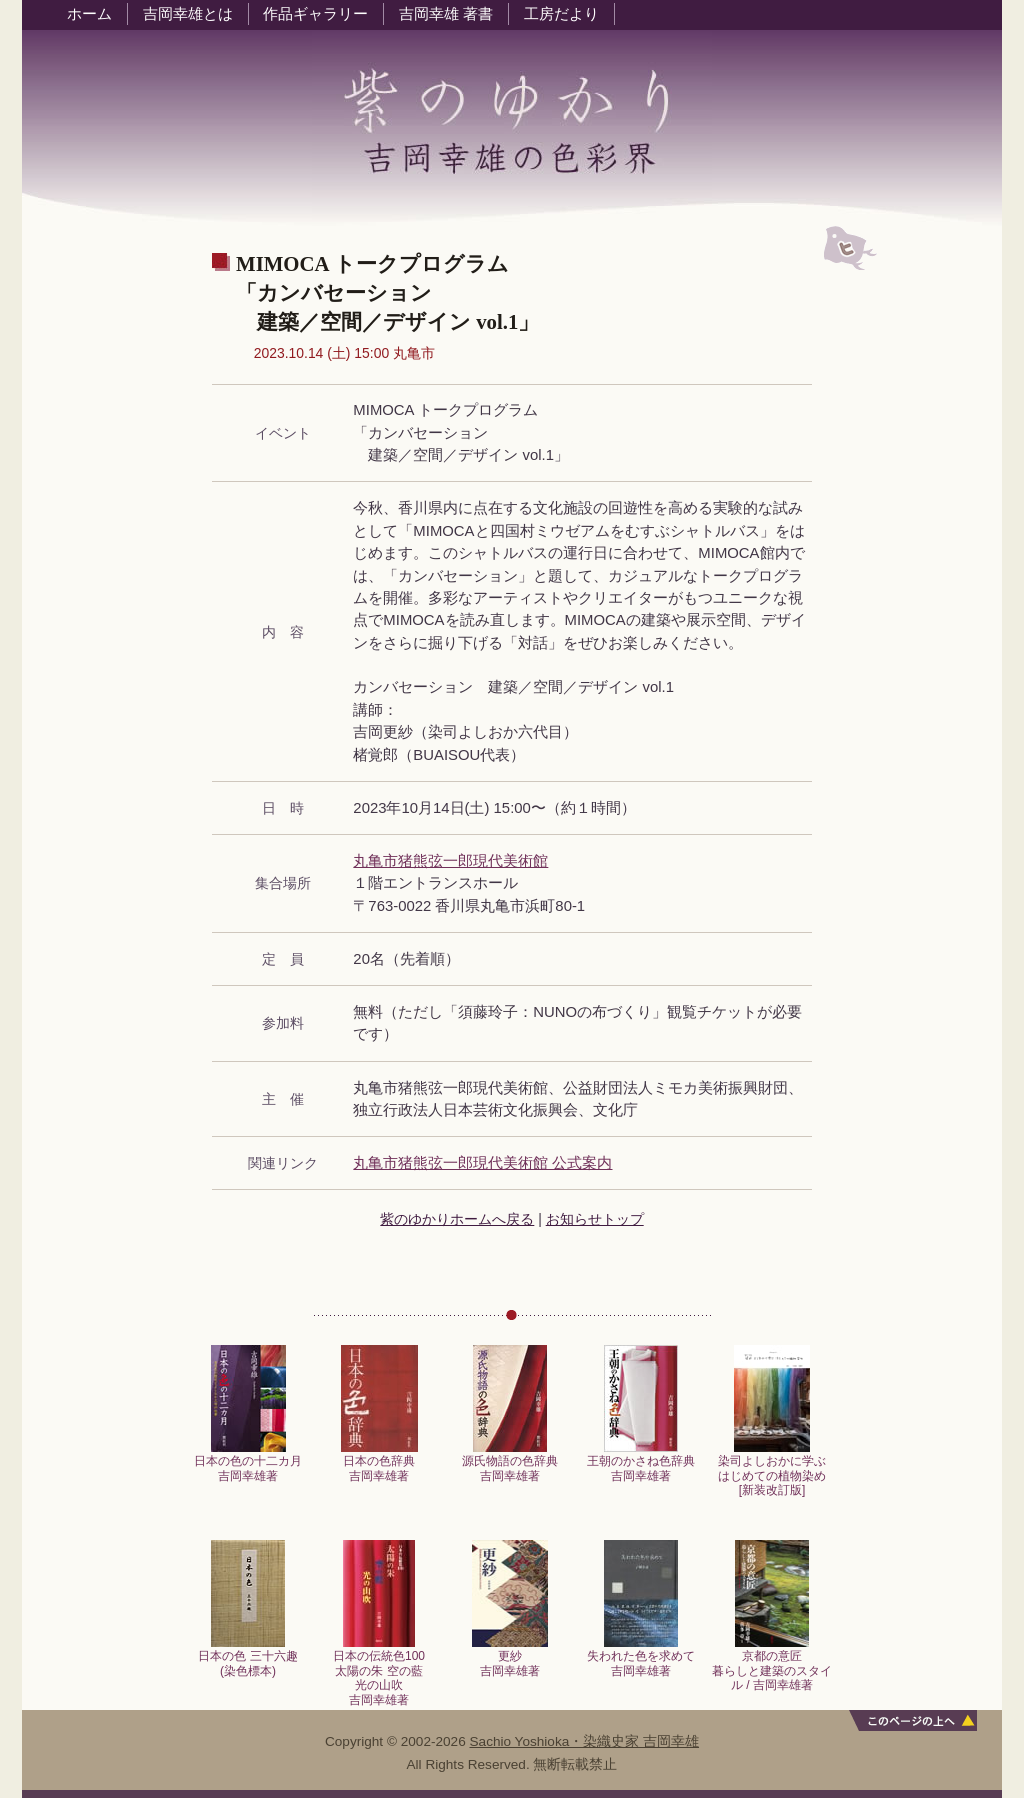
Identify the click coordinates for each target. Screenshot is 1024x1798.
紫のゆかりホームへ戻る (457, 1219)
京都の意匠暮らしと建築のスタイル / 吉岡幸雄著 (772, 1665)
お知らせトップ (595, 1219)
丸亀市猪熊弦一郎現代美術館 (450, 861)
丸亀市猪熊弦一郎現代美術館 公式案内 (482, 1163)
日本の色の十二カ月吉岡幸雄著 (248, 1462)
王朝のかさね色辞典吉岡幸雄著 (641, 1462)
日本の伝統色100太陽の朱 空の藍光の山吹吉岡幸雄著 (379, 1672)
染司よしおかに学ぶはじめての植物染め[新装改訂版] (772, 1470)
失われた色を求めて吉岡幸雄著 (641, 1657)
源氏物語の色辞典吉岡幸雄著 (510, 1462)
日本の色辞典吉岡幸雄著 (379, 1462)
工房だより (561, 14)
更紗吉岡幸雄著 (510, 1657)
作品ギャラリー (315, 14)
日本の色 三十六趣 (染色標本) (247, 1657)
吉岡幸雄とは (188, 14)
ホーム (89, 14)
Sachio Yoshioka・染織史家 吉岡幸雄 (585, 1741)
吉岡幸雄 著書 (446, 14)
